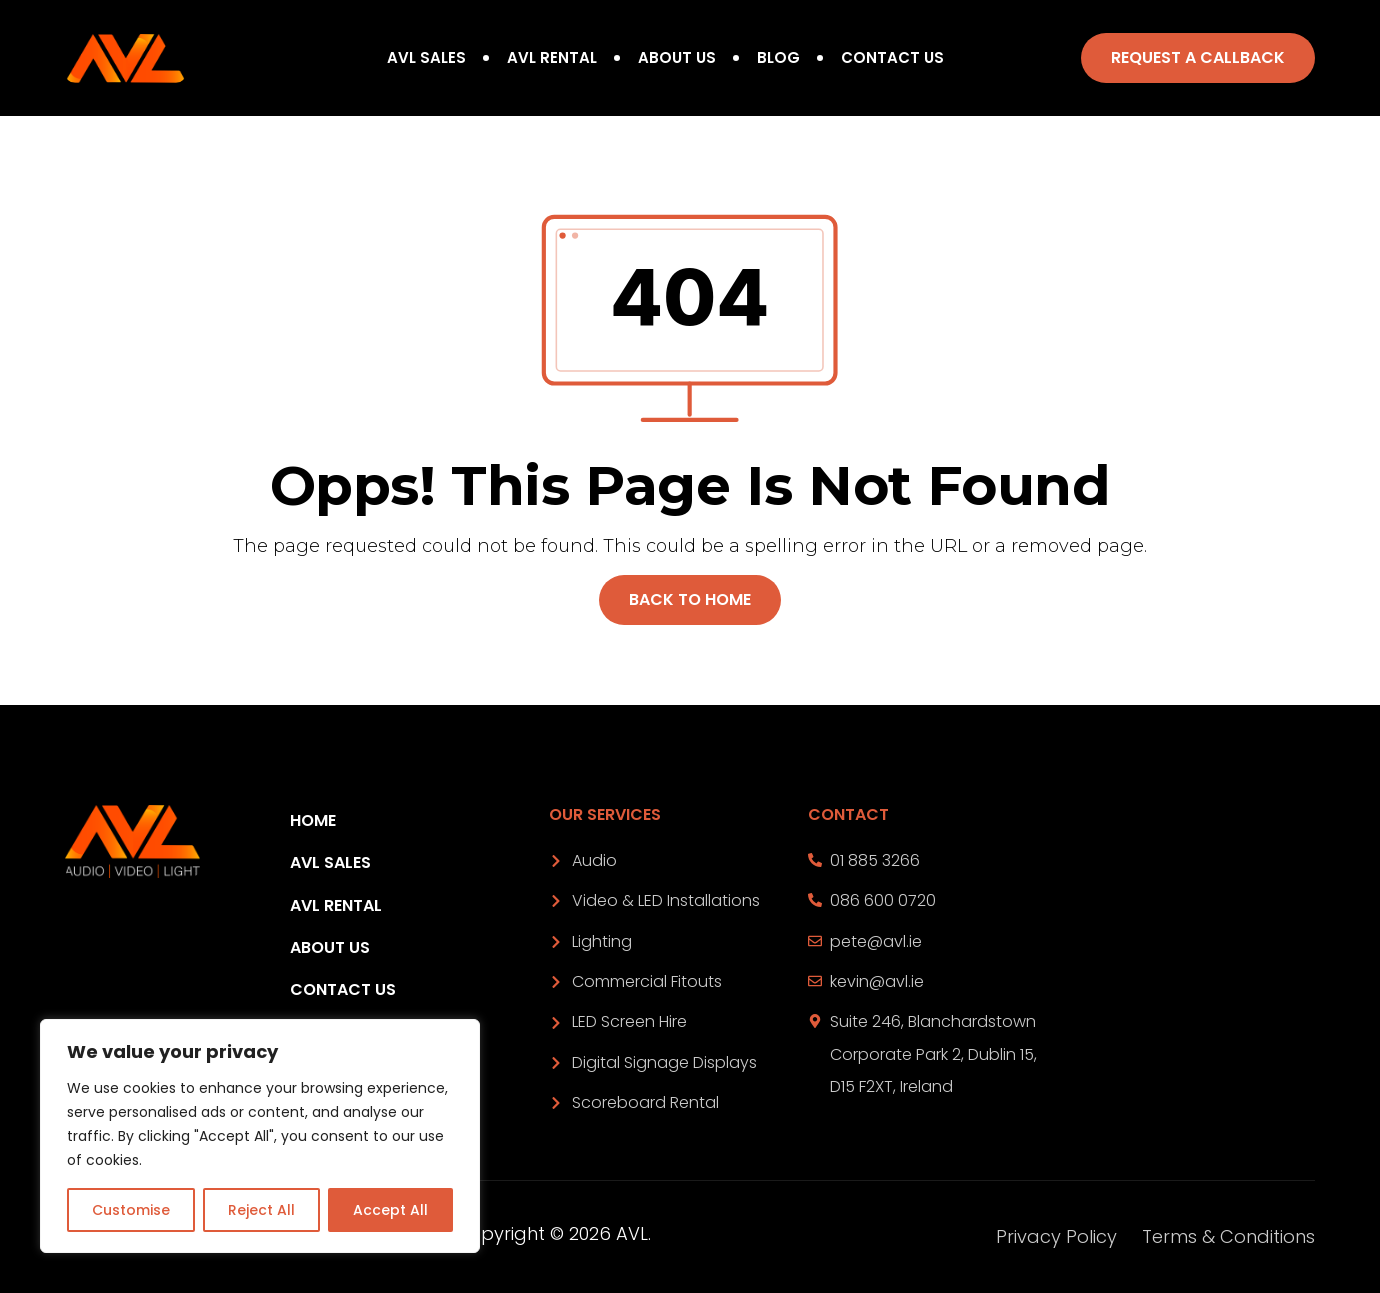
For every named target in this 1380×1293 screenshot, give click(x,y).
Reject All (261, 1210)
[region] (260, 1136)
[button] (1198, 58)
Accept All (390, 1210)
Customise (131, 1210)
